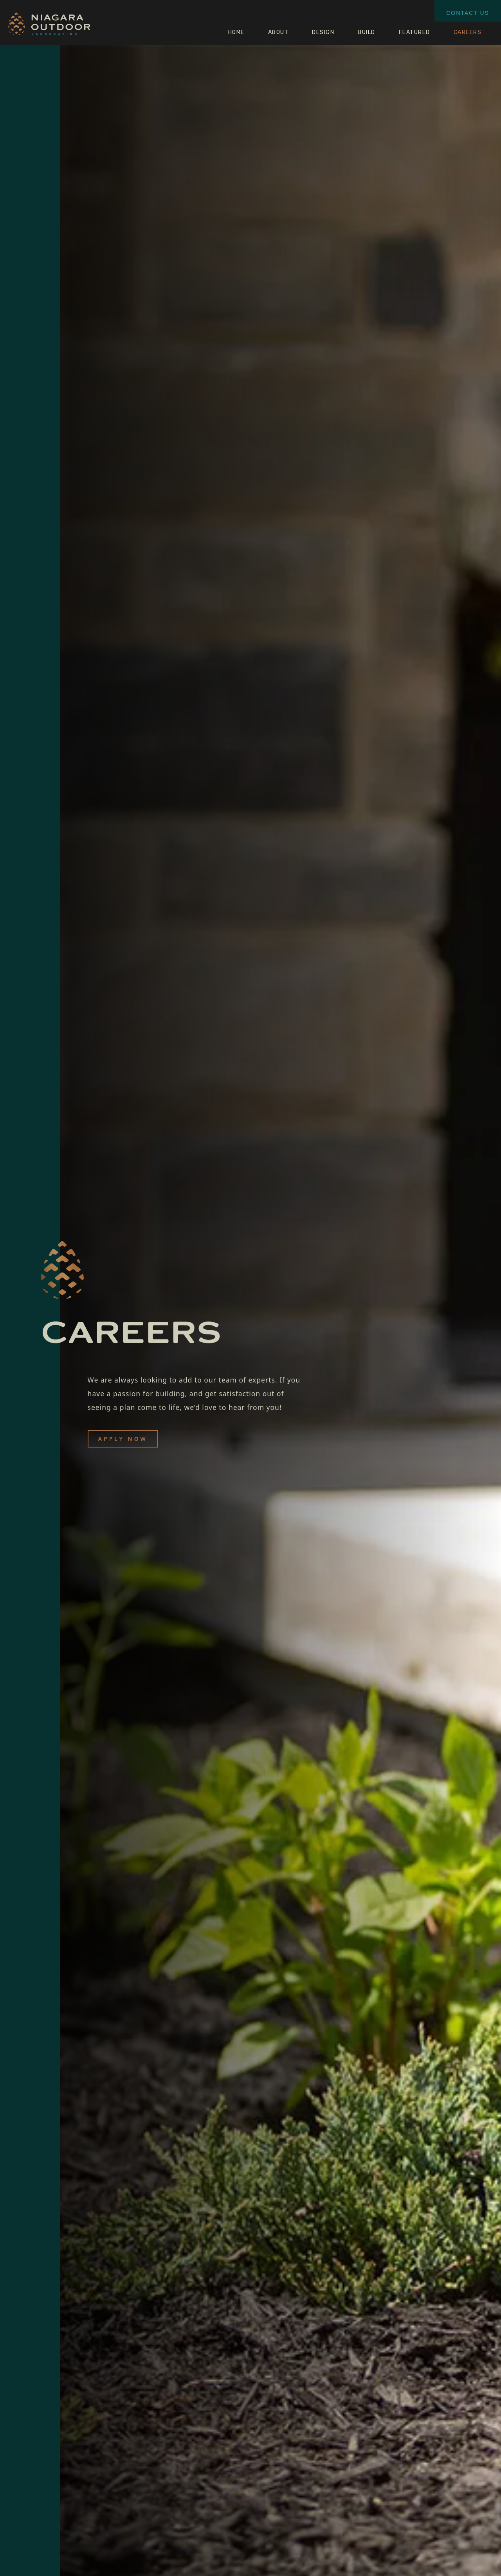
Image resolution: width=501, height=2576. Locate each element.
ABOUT (278, 32)
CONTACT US (467, 13)
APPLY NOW (123, 1438)
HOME (236, 32)
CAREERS (468, 32)
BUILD (366, 32)
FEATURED (414, 32)
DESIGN (323, 32)
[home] (49, 26)
